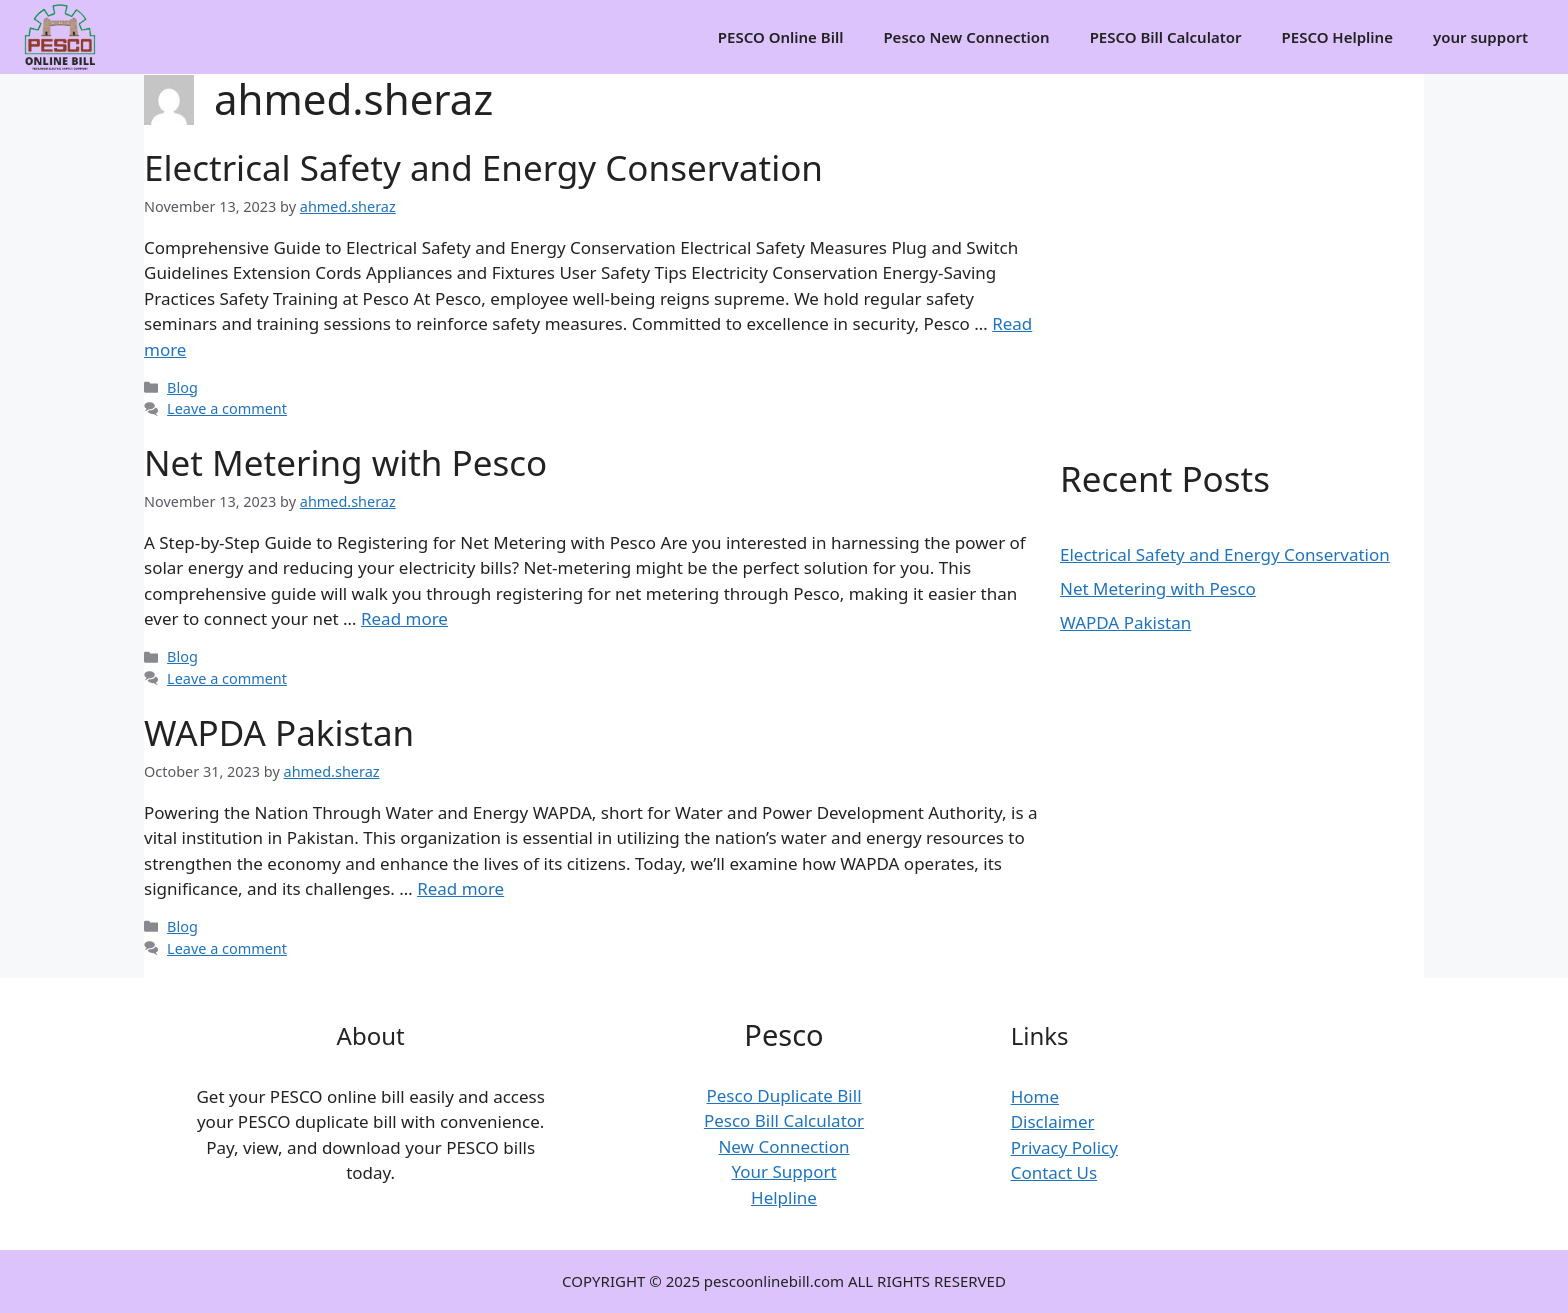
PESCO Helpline (1337, 37)
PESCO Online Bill (781, 37)
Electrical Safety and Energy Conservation (483, 167)
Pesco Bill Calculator (784, 1120)
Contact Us (1054, 1172)
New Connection (783, 1146)
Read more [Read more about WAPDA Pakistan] (460, 888)
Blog (182, 387)
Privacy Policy (1064, 1147)
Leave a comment (227, 408)
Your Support (783, 1171)
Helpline (784, 1197)
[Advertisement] (1228, 234)
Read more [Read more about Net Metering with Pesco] (404, 618)
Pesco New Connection (966, 37)
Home (1035, 1096)
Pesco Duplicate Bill (783, 1095)
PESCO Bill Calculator (1166, 37)
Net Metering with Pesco (345, 462)
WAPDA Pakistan (279, 732)
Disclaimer (1053, 1121)
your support (1480, 37)
